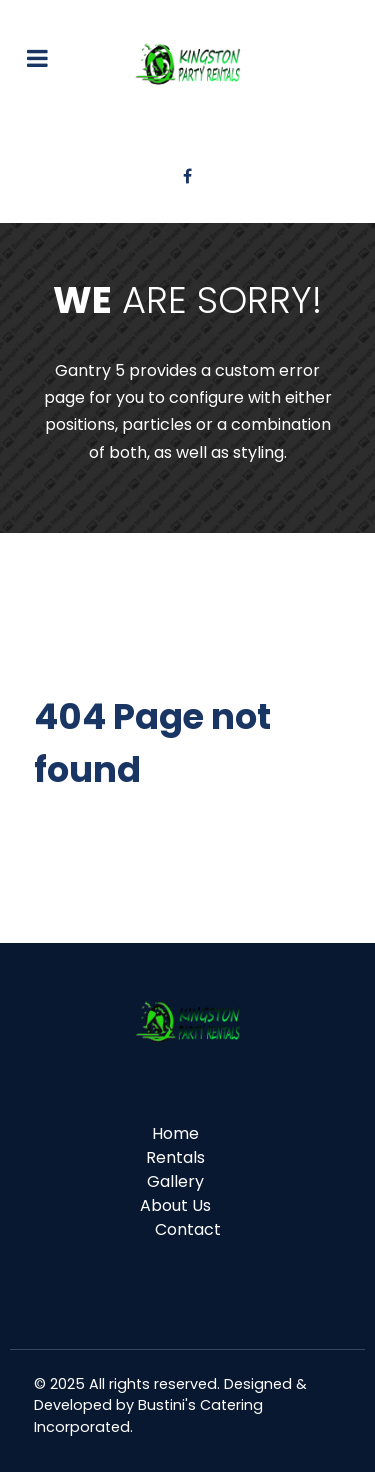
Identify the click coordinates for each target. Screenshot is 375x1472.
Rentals (175, 1157)
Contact (188, 1229)
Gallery (175, 1181)
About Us (175, 1205)
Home (175, 1133)
